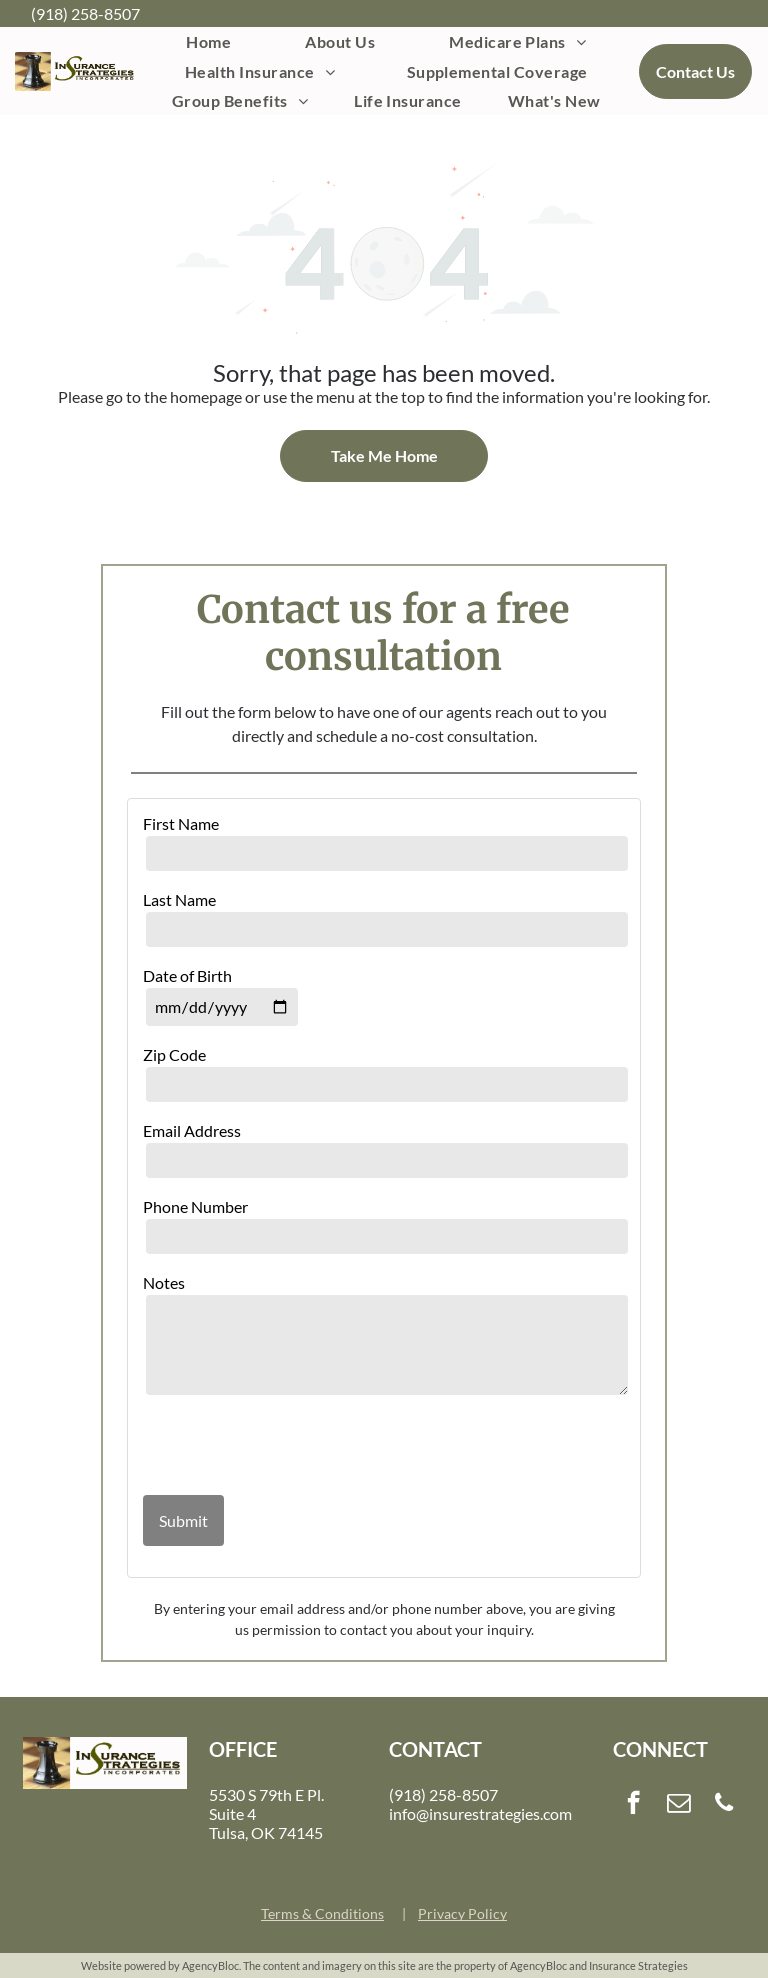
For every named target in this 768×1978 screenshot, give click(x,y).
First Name (181, 823)
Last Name (179, 899)
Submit (183, 1520)
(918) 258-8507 (85, 13)
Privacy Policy (462, 1913)
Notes (164, 1282)
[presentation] (260, 1447)
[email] (678, 1805)
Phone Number (195, 1206)
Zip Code (174, 1054)
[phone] (724, 1805)
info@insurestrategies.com (480, 1813)
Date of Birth (187, 975)
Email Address (192, 1130)
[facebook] (633, 1805)
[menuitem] (208, 41)
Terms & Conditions (322, 1913)
